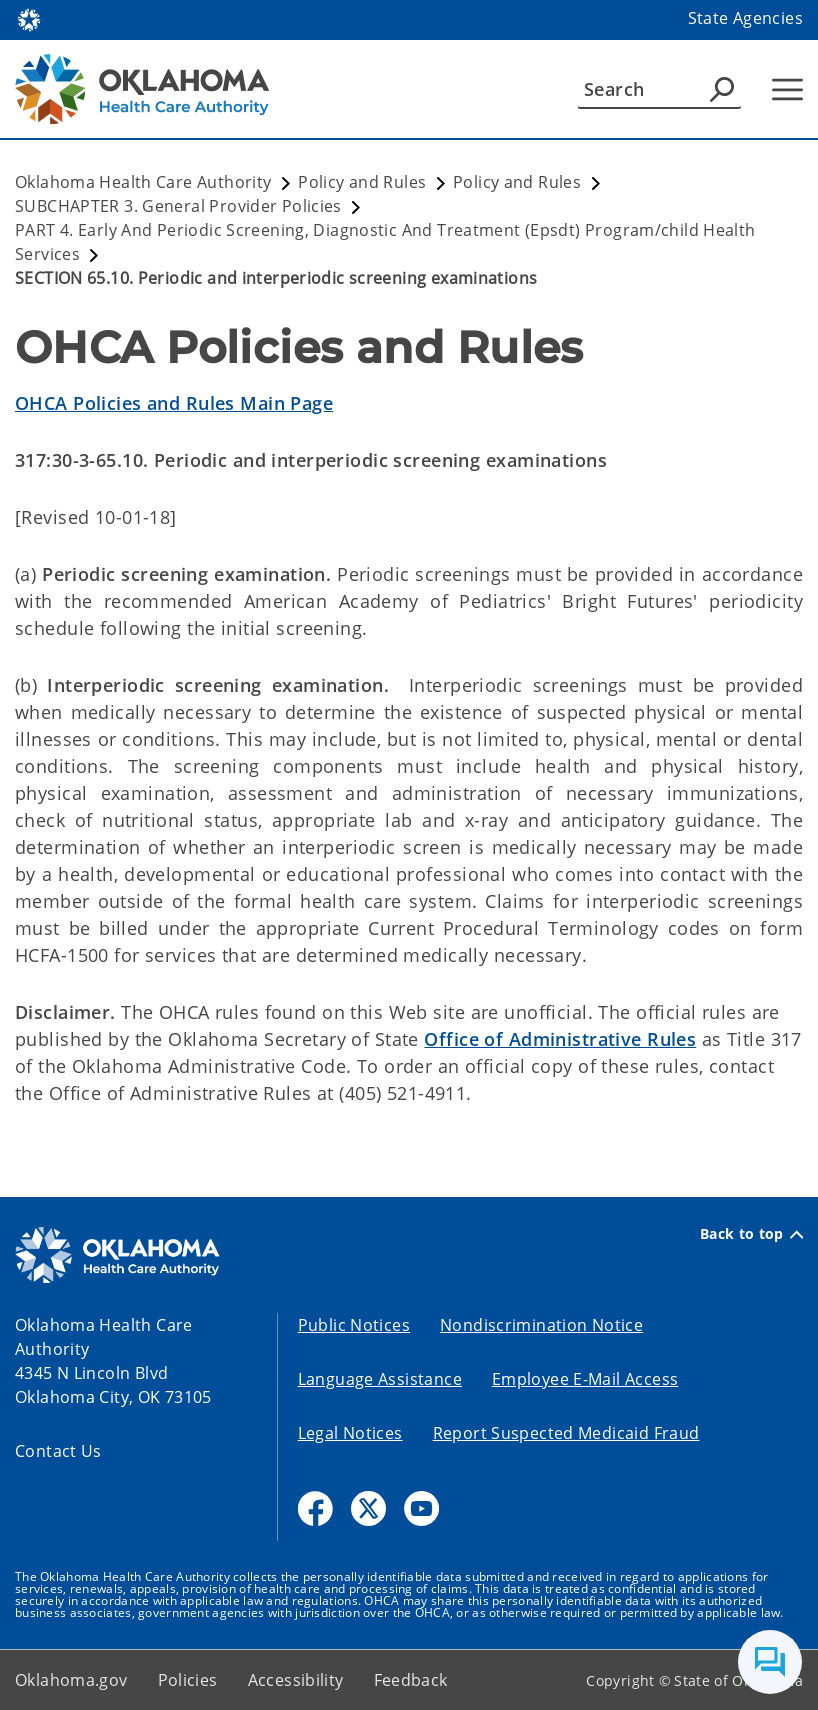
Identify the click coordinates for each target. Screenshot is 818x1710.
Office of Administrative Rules (560, 1039)
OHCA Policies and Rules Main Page (174, 403)
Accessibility (296, 1680)
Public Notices (354, 1325)
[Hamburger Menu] (787, 89)
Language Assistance (380, 1379)
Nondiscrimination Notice (541, 1325)
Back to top (751, 1234)
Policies (188, 1680)
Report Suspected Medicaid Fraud (566, 1433)
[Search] (659, 89)
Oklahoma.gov (71, 1680)
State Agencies (745, 18)
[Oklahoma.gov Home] (29, 18)
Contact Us (58, 1451)
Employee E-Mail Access (585, 1379)
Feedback (411, 1680)
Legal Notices (350, 1433)
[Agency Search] (722, 89)
